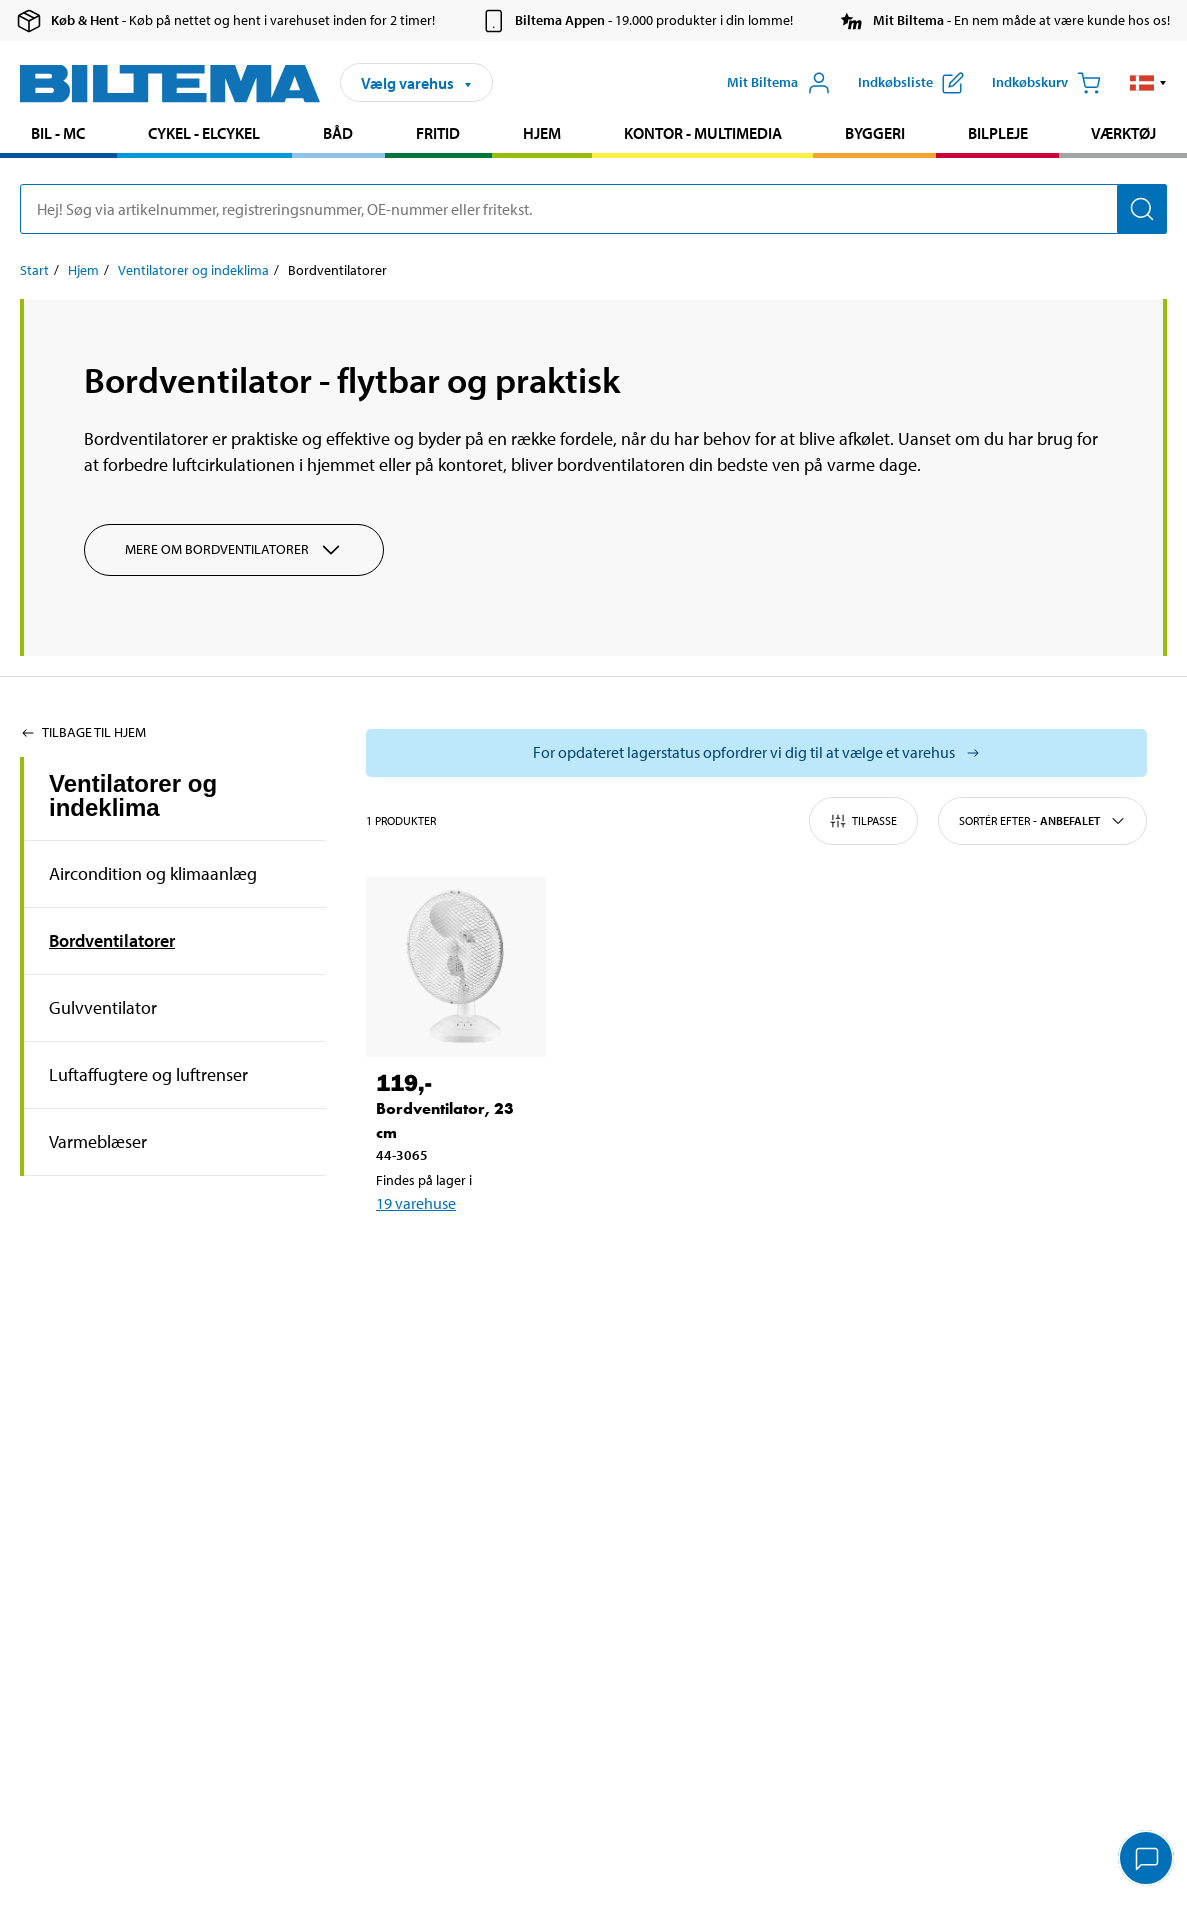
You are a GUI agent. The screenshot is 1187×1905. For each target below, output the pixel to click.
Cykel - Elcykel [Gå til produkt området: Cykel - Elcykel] (204, 133)
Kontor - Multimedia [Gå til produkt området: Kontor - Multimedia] (703, 133)
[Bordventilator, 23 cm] (456, 967)
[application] (1147, 1860)
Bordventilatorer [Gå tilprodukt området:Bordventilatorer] (112, 940)
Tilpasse (863, 821)
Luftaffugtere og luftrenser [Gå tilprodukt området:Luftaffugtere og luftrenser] (148, 1074)
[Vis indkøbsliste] (911, 83)
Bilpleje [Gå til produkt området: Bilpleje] (998, 133)
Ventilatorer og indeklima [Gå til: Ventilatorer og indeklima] (193, 270)
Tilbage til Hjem (83, 732)
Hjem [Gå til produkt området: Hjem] (542, 133)
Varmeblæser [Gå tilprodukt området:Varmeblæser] (98, 1141)
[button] (1148, 83)
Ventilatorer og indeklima (133, 795)
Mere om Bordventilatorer (234, 550)
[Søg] (1142, 209)
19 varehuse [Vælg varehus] (416, 1203)
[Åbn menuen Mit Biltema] (779, 83)
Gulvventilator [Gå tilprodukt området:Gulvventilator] (103, 1007)
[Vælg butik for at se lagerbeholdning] (756, 753)
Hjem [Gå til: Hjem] (83, 270)
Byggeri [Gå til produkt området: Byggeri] (875, 133)
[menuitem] (58, 135)
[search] (593, 209)
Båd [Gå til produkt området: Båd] (338, 133)
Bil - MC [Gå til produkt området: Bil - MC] (58, 133)
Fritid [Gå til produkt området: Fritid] (438, 133)
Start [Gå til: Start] (34, 270)
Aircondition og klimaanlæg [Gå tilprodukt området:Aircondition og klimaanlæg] (153, 873)
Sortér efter (1042, 821)
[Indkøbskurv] (1046, 83)
